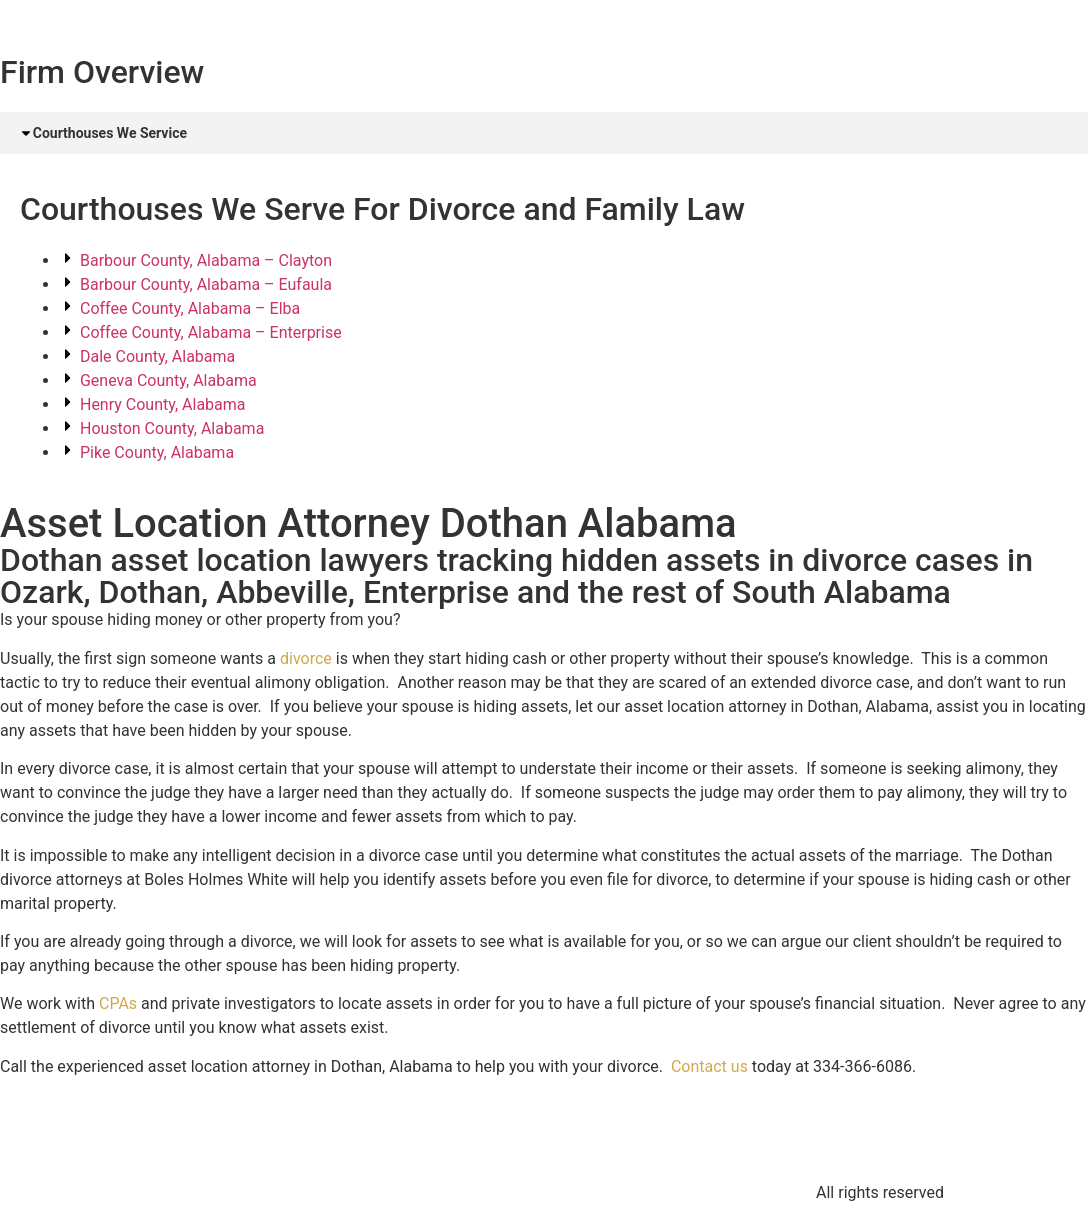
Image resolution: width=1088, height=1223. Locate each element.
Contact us (709, 1067)
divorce (306, 659)
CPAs (118, 1005)
